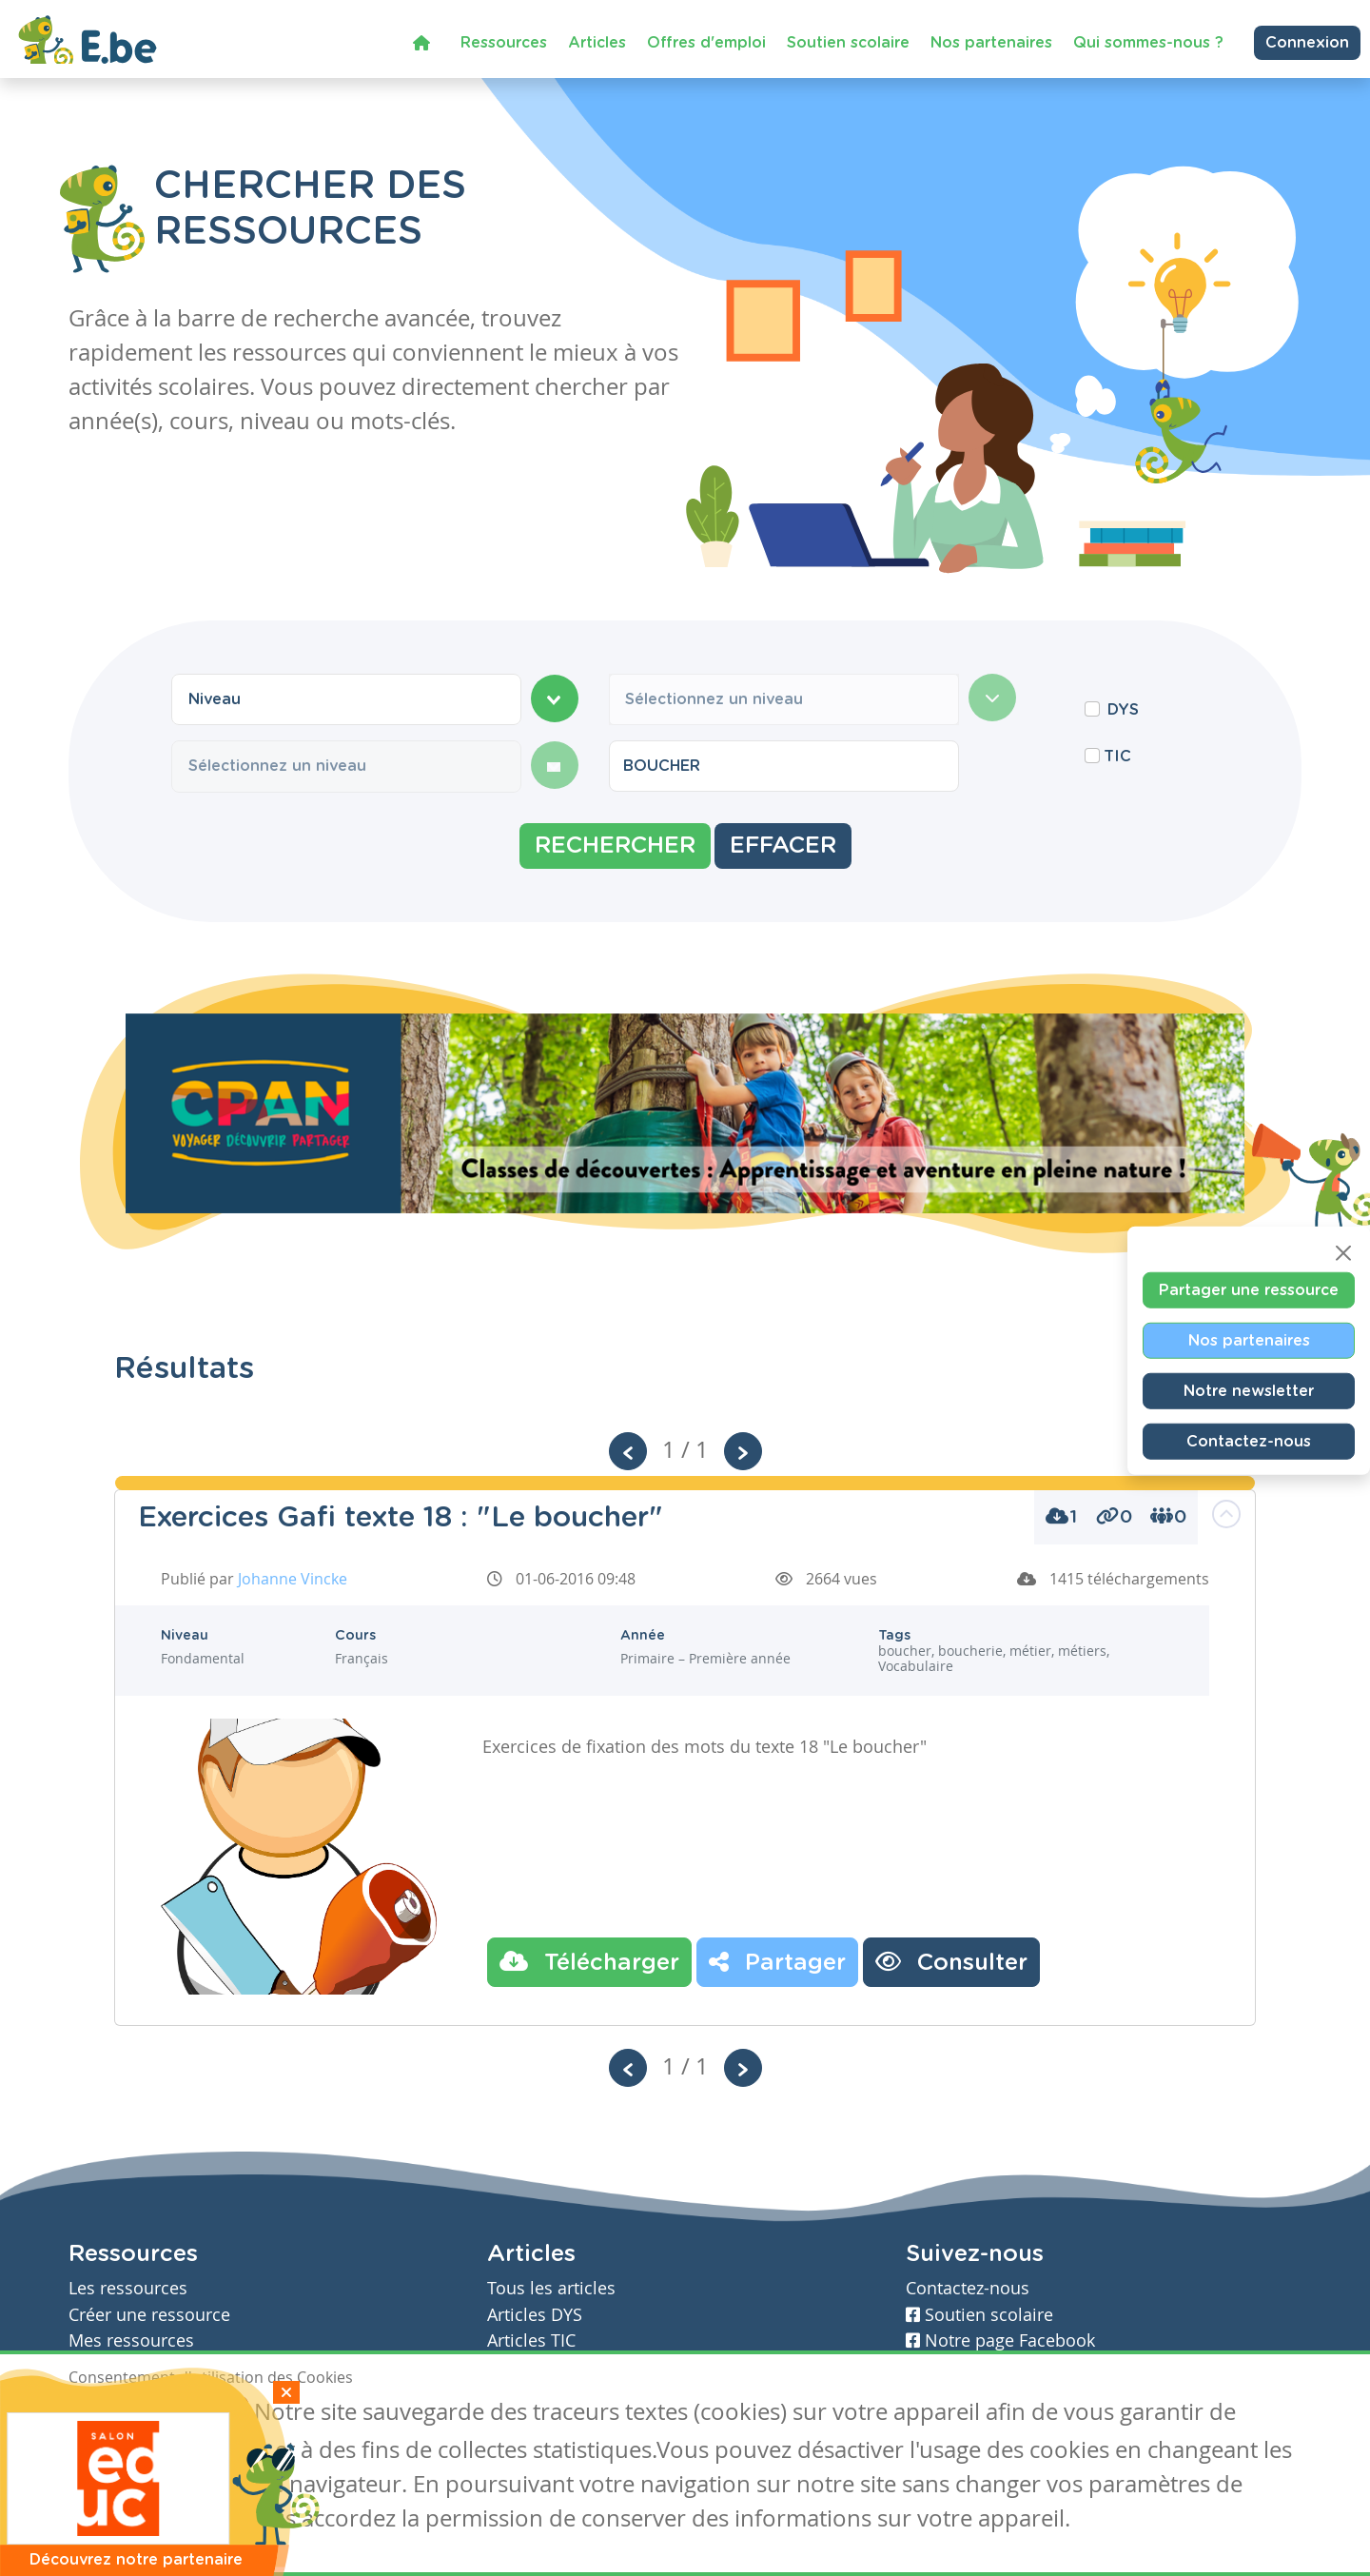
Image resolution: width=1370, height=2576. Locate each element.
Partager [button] (777, 1961)
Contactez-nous (1248, 1440)
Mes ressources (131, 2340)
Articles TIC (531, 2340)
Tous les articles (551, 2288)
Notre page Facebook (1000, 2340)
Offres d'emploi (706, 41)
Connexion (1307, 41)
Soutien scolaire (848, 41)
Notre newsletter (1249, 1390)
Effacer (783, 846)
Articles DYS (534, 2315)
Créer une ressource (149, 2315)
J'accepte (112, 2414)
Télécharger (589, 1961)
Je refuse (205, 2414)
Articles (597, 41)
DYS (1123, 710)
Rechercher (615, 846)
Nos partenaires (991, 41)
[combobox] (346, 699)
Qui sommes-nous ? (1148, 41)
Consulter (951, 1961)
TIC (1117, 756)
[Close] (1343, 1252)
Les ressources (127, 2288)
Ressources (503, 41)
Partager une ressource (1249, 1289)
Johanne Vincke (292, 1578)
